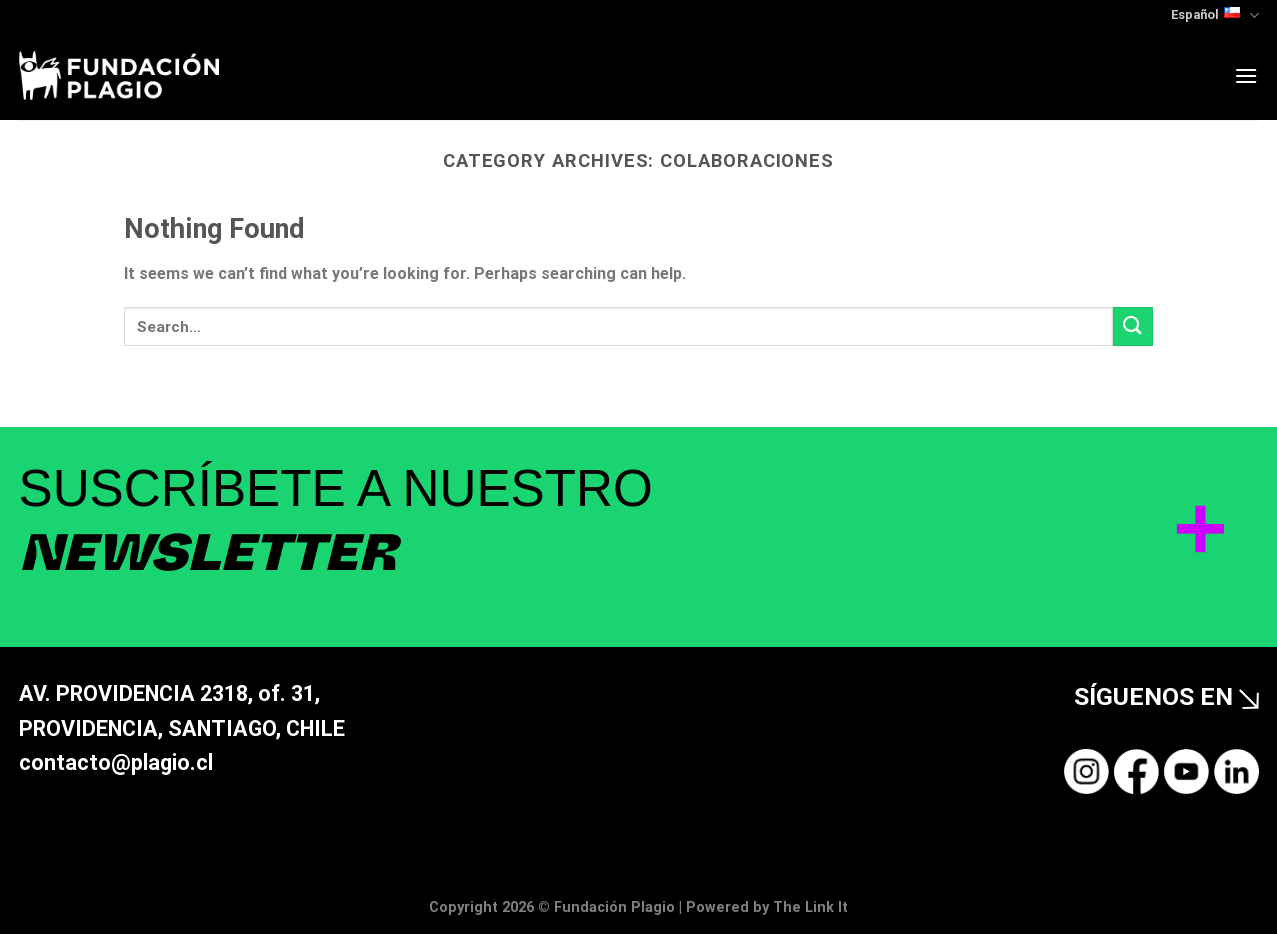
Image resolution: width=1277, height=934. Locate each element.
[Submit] (1133, 326)
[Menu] (1246, 75)
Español (1214, 15)
